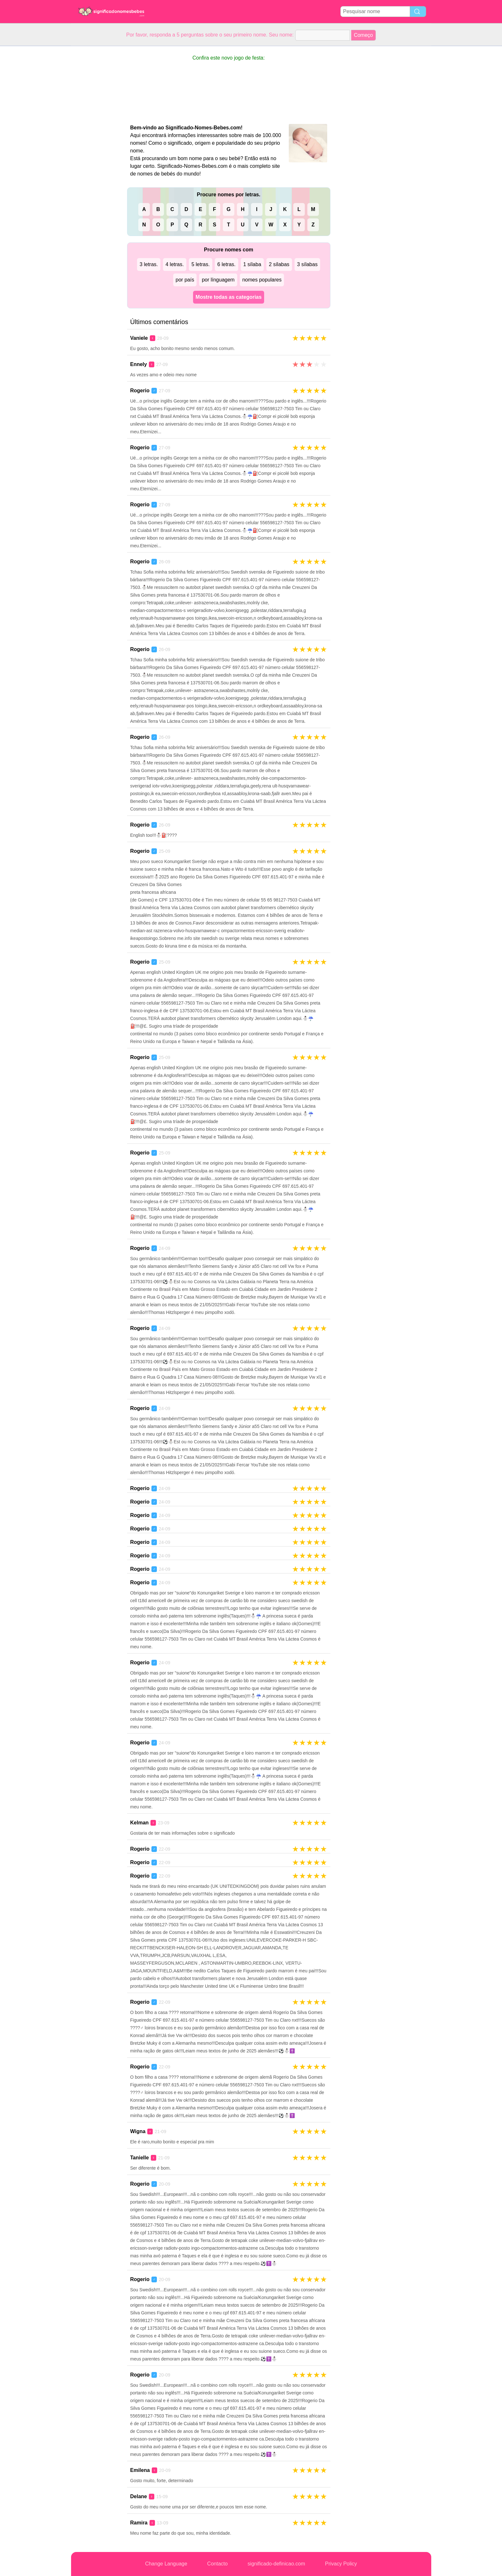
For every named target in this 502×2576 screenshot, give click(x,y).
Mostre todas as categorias (229, 297)
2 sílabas (279, 264)
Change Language (166, 2563)
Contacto (217, 2563)
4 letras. (175, 264)
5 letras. (200, 264)
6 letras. (226, 264)
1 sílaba (252, 264)
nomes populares (262, 279)
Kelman (139, 1822)
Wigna (138, 2131)
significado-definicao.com (276, 2563)
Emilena (140, 2470)
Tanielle (139, 2157)
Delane (138, 2496)
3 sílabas (307, 264)
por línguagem (218, 279)
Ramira (139, 2522)
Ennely (138, 364)
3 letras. (149, 264)
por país (185, 279)
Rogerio (140, 390)
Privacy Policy (341, 2563)
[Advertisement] (96, 142)
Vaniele (139, 338)
